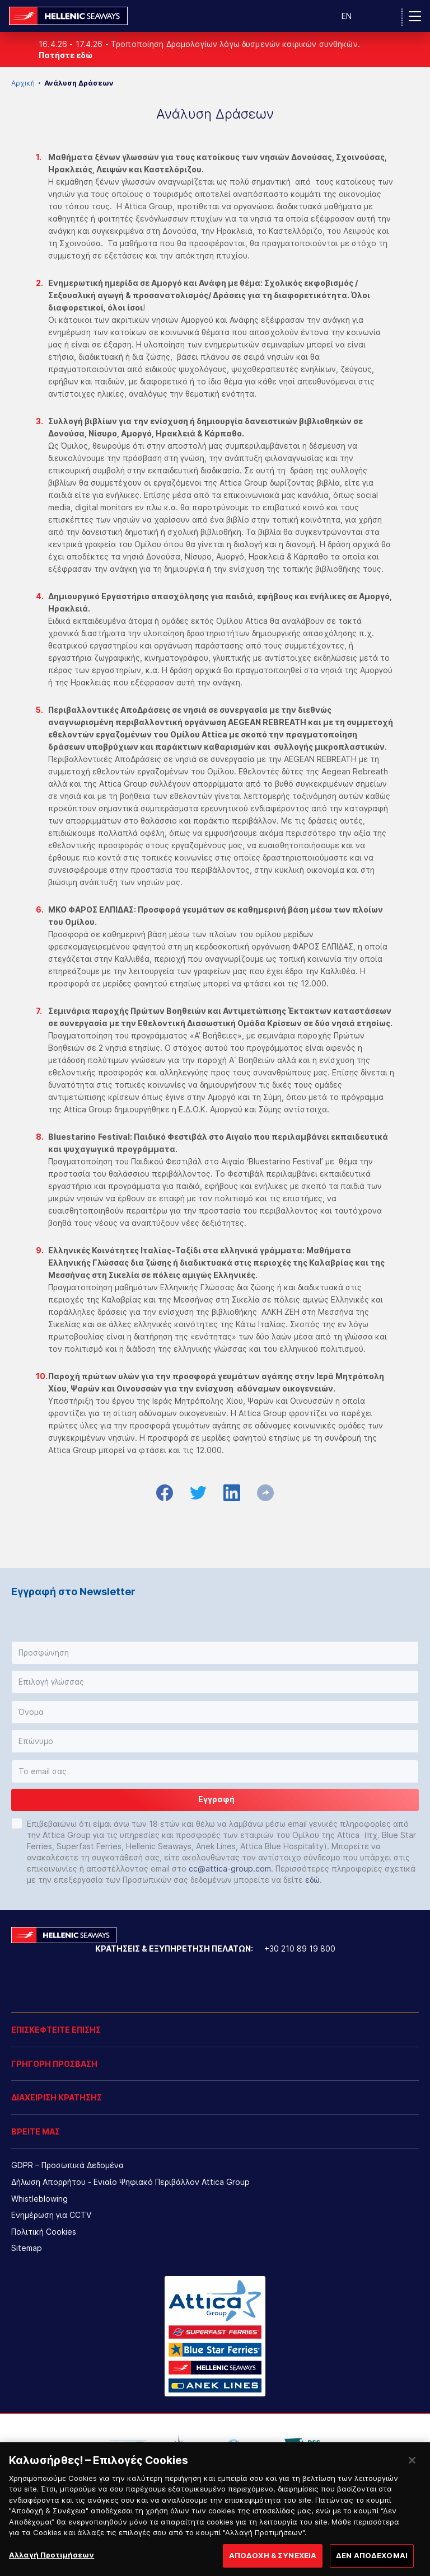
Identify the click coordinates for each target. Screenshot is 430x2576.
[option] (128, 2447)
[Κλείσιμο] (412, 2472)
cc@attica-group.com (230, 1868)
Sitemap (26, 2248)
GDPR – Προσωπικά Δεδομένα (67, 2165)
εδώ (312, 1879)
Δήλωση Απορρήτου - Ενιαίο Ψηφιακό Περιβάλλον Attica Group (130, 2182)
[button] (215, 1653)
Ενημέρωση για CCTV (51, 2215)
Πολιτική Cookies (43, 2231)
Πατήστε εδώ (65, 55)
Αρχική (23, 83)
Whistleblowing (39, 2198)
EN (347, 16)
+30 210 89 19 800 (299, 1948)
